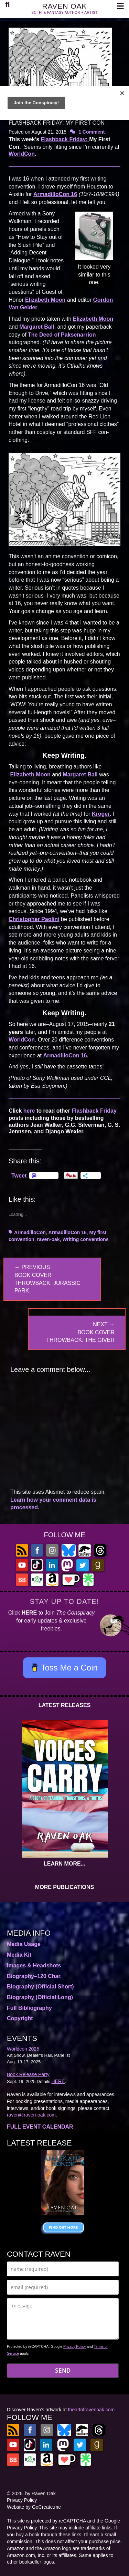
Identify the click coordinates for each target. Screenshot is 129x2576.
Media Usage (24, 1944)
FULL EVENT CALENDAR (40, 2127)
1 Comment (91, 132)
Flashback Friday (94, 1111)
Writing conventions (85, 1239)
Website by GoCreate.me (34, 2507)
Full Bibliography (29, 2008)
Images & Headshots (34, 1965)
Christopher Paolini (34, 919)
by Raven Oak (40, 2493)
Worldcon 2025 (23, 2049)
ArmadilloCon (30, 1232)
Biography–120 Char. (34, 1976)
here (29, 1111)
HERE (29, 1613)
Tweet (18, 1175)
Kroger (101, 814)
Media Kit (19, 1955)
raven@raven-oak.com (31, 2115)
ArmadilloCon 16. (66, 1055)
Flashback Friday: (65, 139)
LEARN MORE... (64, 1864)
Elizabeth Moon (45, 300)
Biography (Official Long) (40, 1997)
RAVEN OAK (64, 6)
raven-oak (48, 1239)
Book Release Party (28, 2074)
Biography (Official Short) (40, 1986)
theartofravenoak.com (91, 2409)
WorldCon (22, 154)
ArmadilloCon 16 (55, 194)
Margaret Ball (36, 327)
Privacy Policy (74, 2346)
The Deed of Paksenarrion (62, 335)
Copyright (20, 2018)
